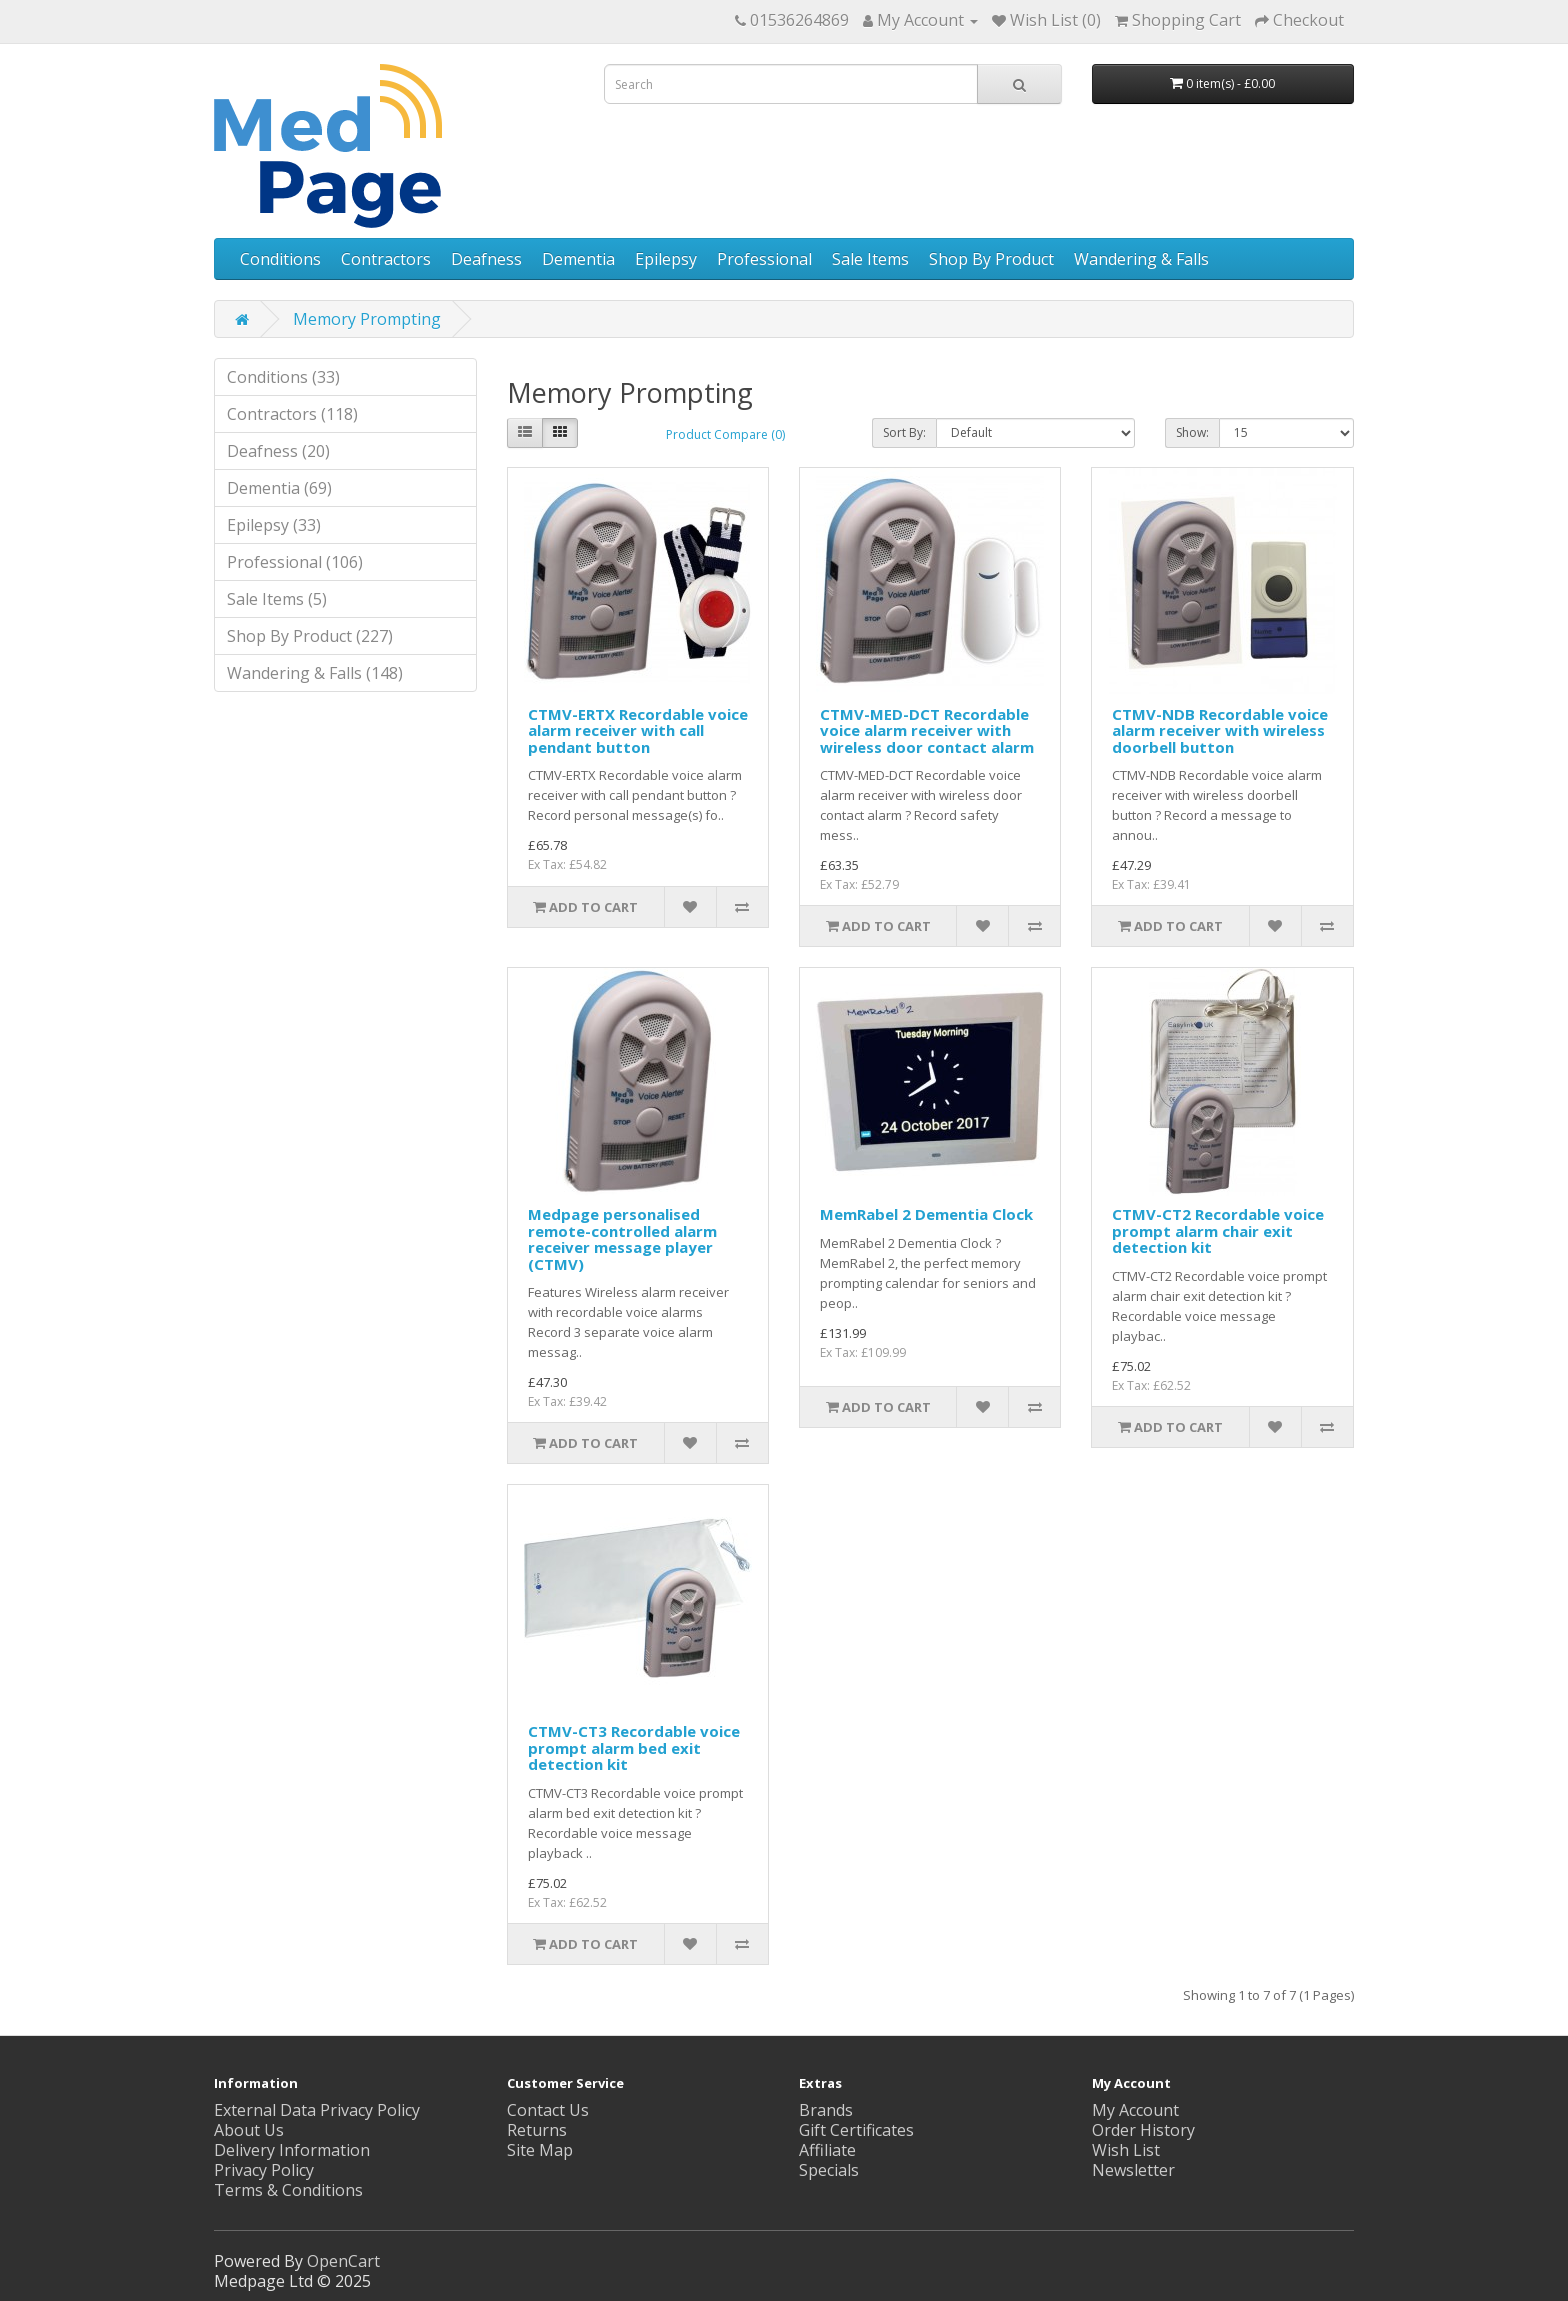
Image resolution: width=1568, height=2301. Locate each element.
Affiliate (827, 2150)
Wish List (1126, 2150)
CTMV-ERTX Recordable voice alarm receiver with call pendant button (638, 730)
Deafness (486, 259)
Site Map (540, 2150)
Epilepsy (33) (274, 525)
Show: (1192, 432)
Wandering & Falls (1141, 259)
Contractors (386, 259)
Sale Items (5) (277, 599)
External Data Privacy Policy (317, 2110)
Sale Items (870, 259)
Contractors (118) (292, 414)
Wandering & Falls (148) (315, 673)
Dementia (578, 259)
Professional (764, 259)
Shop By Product (991, 259)
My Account (1135, 2110)
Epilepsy (666, 259)
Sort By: (904, 432)
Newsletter (1133, 2170)
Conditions (280, 259)
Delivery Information (292, 2150)
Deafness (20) (278, 451)
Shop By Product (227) (310, 636)
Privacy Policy (264, 2170)
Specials (829, 2170)
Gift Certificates (856, 2130)
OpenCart (343, 2261)
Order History (1143, 2130)
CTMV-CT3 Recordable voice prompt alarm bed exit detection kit (634, 1747)
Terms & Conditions (288, 2190)
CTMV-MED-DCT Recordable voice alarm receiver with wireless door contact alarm (927, 730)
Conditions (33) (283, 377)
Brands (826, 2110)
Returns (537, 2130)
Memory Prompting (367, 319)
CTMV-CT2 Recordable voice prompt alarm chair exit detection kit (1218, 1230)
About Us (249, 2130)
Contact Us (548, 2110)
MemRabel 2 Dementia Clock (926, 1214)
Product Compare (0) (725, 434)
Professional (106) (295, 562)
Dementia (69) (279, 488)
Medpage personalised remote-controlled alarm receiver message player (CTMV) (622, 1239)
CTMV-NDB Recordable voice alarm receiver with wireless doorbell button (1220, 730)
